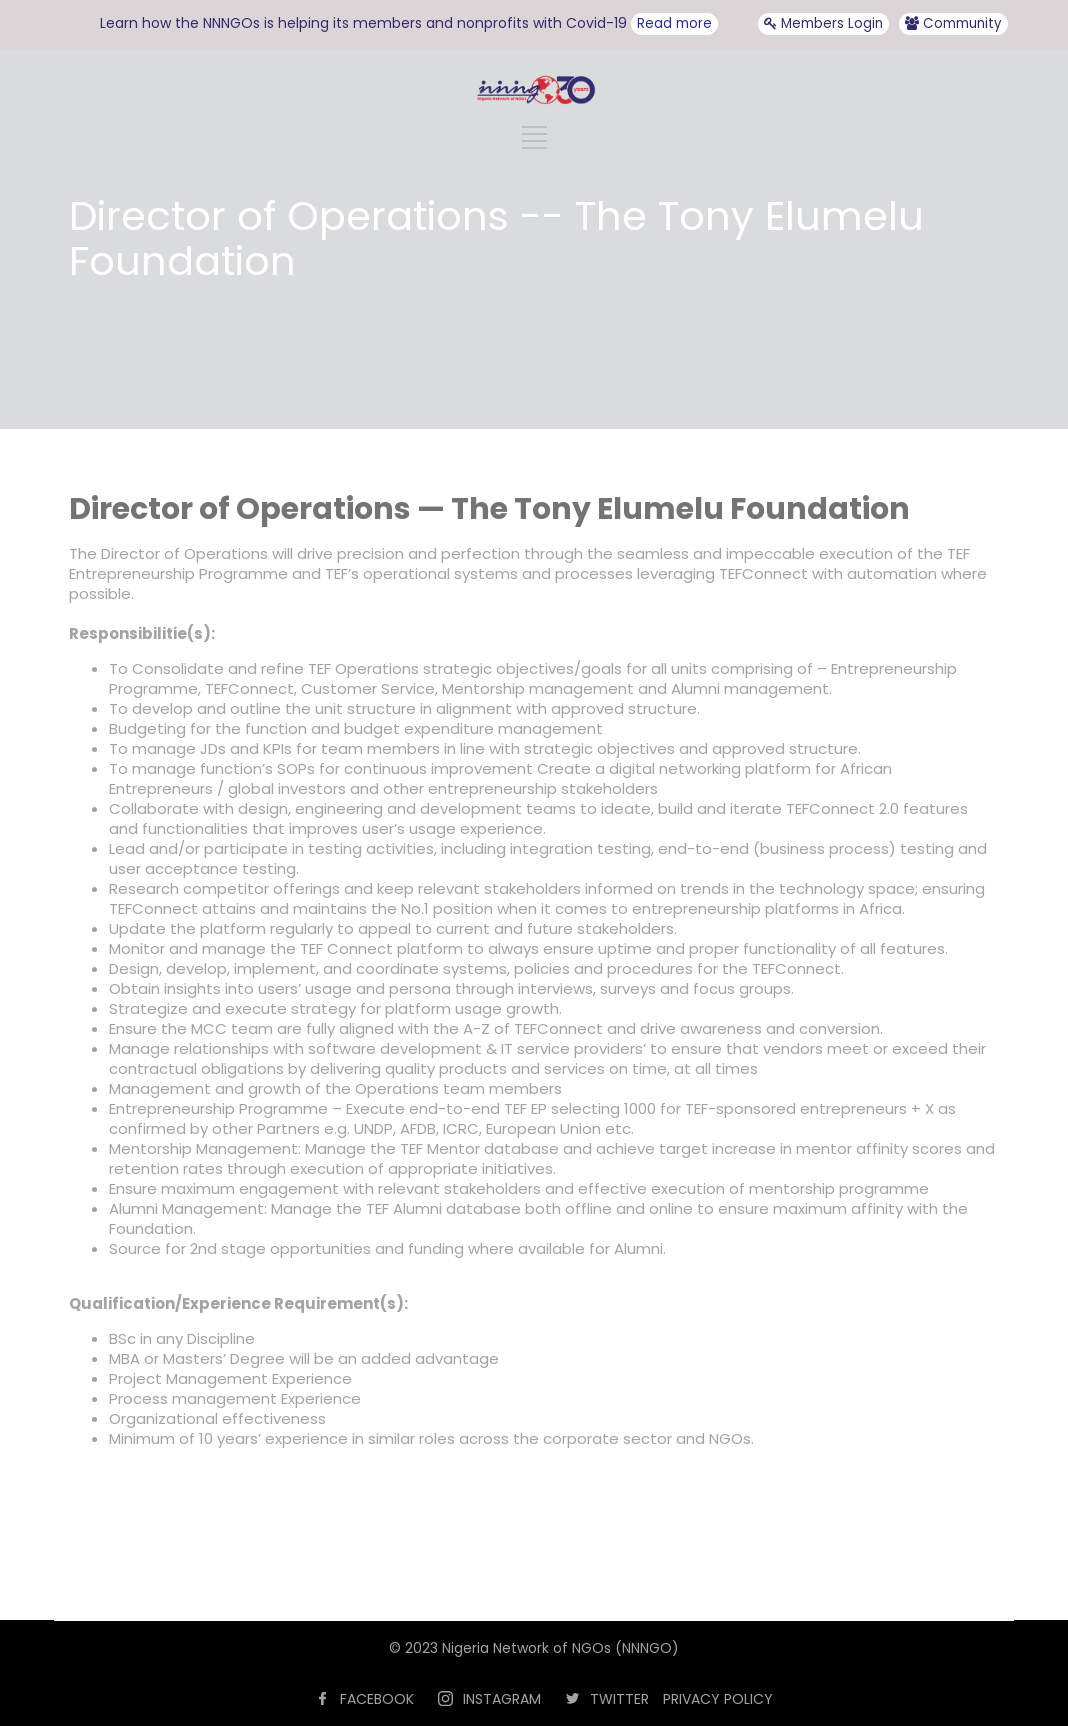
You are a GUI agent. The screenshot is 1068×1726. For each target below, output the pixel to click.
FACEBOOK (377, 1699)
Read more (674, 23)
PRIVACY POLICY (718, 1699)
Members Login (823, 23)
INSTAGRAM (502, 1699)
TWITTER (619, 1699)
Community (953, 23)
